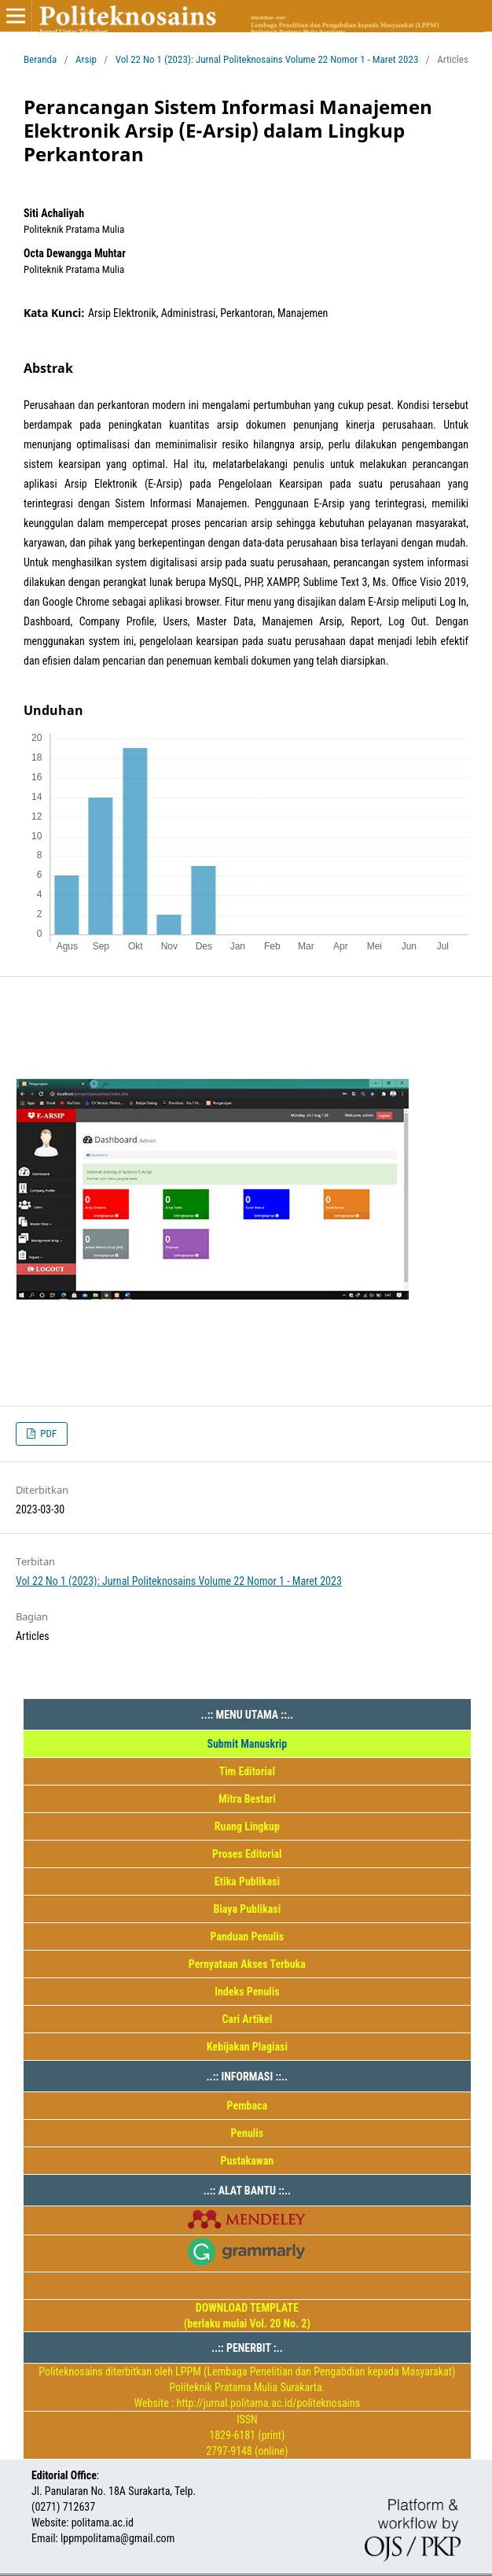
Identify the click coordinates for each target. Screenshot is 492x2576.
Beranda (40, 59)
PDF (47, 1433)
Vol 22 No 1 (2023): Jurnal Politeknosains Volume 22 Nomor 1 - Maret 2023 (267, 59)
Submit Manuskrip (247, 1744)
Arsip (86, 59)
